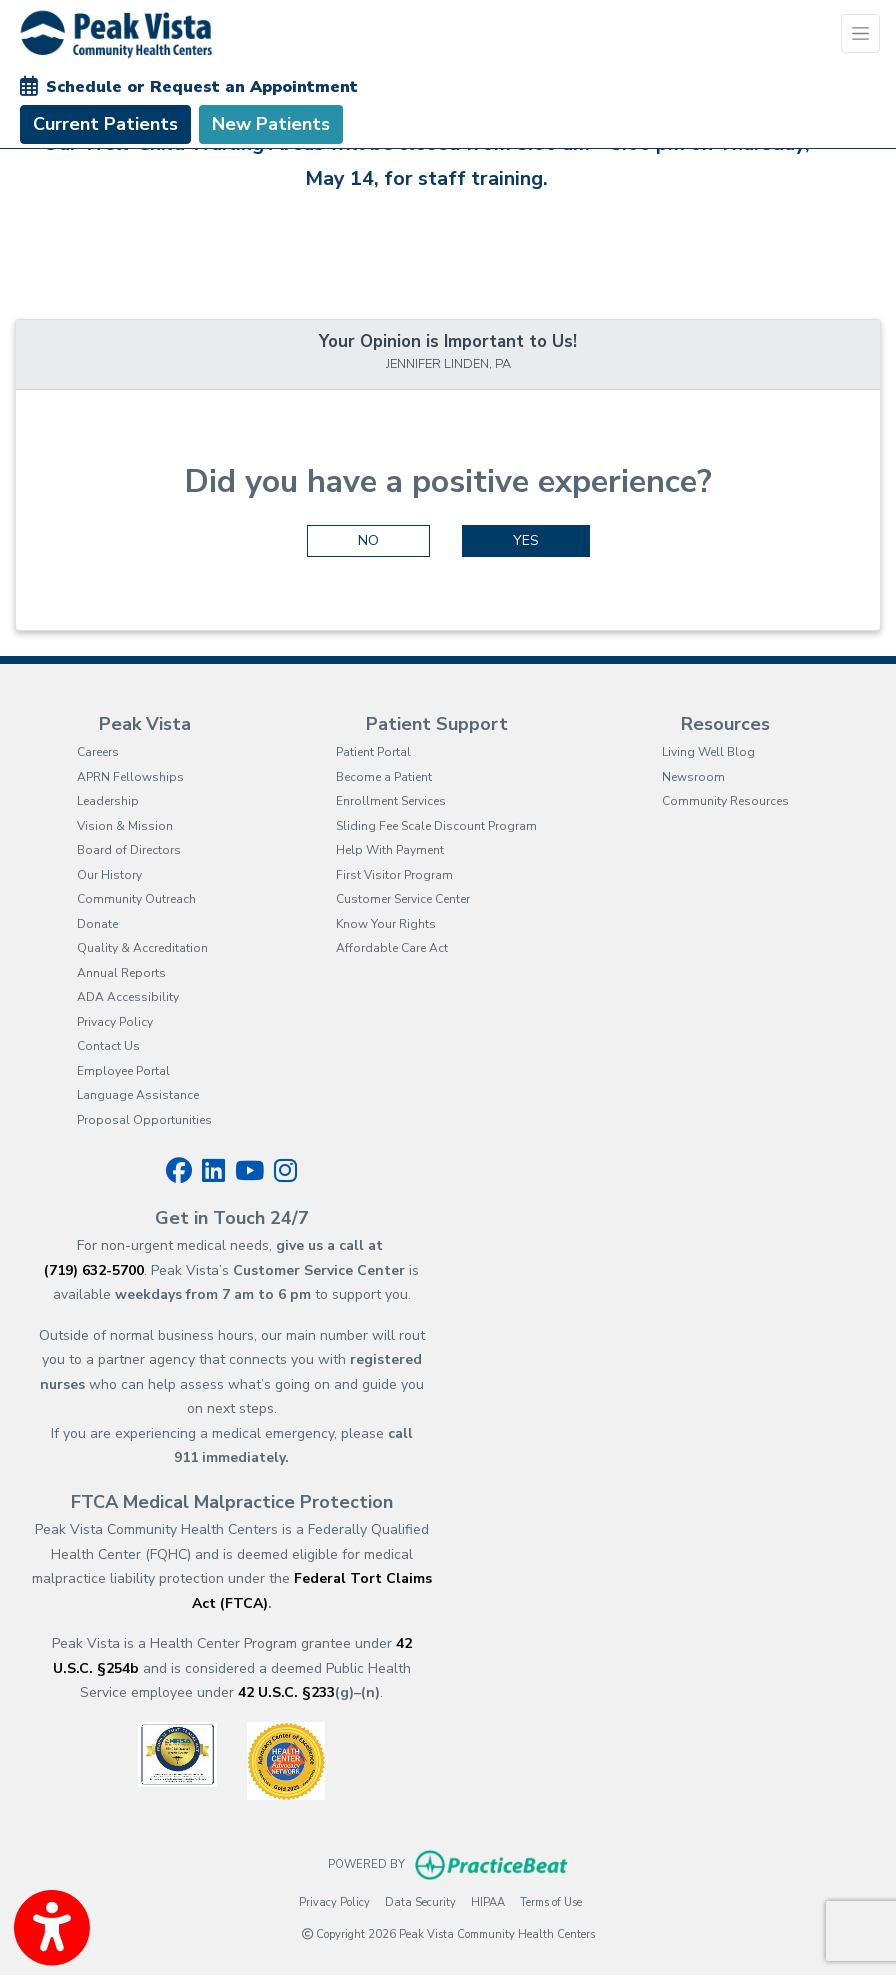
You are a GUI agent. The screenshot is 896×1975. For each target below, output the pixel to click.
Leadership (108, 801)
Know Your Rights (386, 924)
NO (368, 540)
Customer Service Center (403, 899)
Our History (109, 875)
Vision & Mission (125, 826)
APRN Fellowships (130, 777)
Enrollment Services (391, 801)
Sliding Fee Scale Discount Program (436, 826)
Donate (97, 924)
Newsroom (693, 777)
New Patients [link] (271, 124)
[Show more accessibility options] (52, 1928)
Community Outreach (136, 899)
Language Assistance (138, 1095)
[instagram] (285, 1171)
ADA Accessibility (128, 997)
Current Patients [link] (105, 124)
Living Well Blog (708, 752)
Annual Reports (121, 973)
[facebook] (179, 1171)
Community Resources (725, 801)
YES (526, 540)
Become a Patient (384, 777)
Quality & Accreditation (142, 948)
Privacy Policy (115, 1022)
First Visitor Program (394, 875)
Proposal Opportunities (144, 1120)
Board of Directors (129, 850)
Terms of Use (551, 1901)
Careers (98, 752)
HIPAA (488, 1901)
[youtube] (249, 1171)
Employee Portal (123, 1071)
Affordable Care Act (392, 948)
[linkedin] (213, 1171)
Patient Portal (373, 752)
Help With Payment (390, 850)
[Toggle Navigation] (860, 33)
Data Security (420, 1901)
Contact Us (108, 1046)
